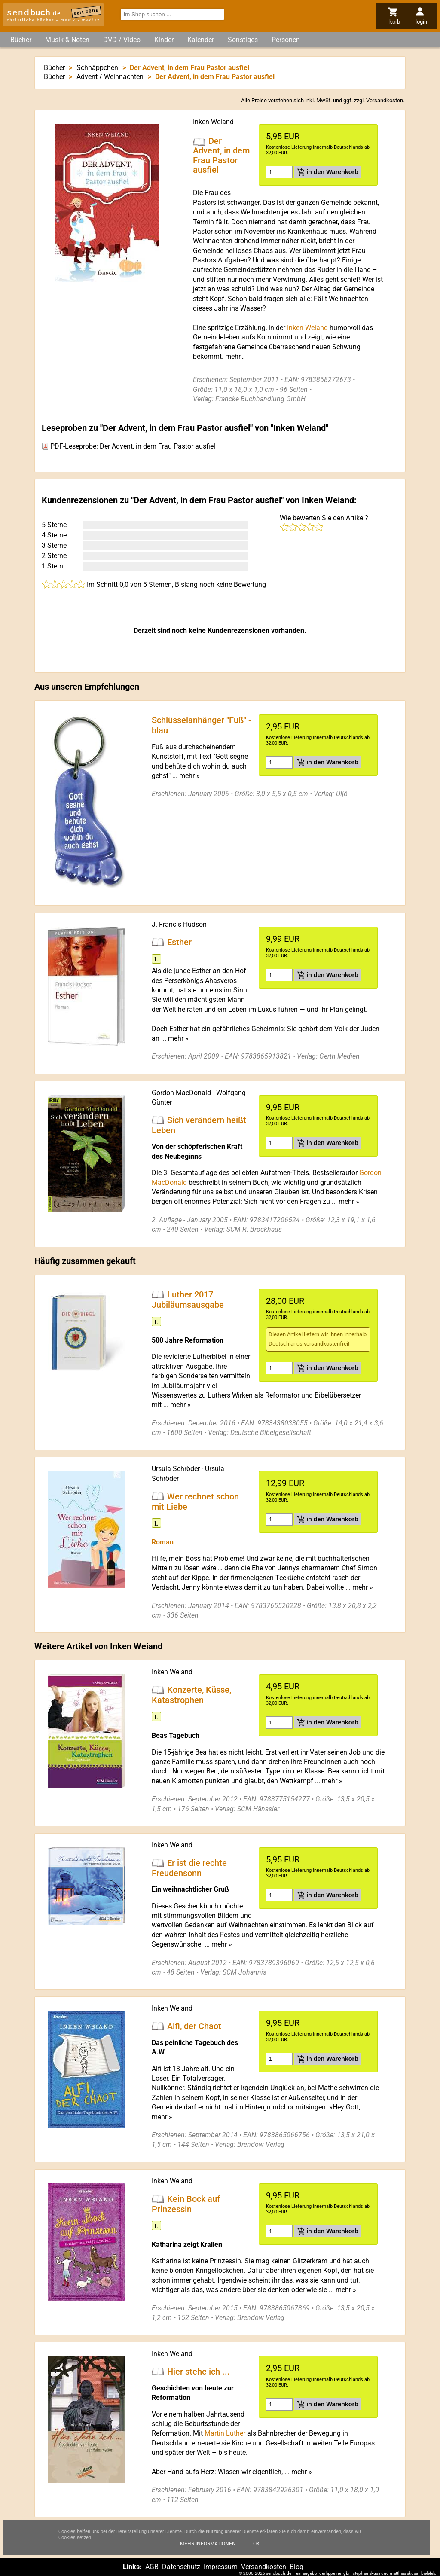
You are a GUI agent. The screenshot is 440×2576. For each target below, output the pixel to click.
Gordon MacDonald (181, 1093)
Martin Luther (225, 2433)
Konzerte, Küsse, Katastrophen (191, 1695)
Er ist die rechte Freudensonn (189, 1867)
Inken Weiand (213, 122)
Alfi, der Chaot (194, 2026)
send (34, 12)
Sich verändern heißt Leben (199, 1125)
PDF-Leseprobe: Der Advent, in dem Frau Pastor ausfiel (128, 446)
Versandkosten (384, 100)
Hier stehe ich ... (198, 2371)
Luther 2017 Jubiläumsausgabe (188, 1299)
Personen (286, 40)
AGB (152, 2567)
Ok (256, 2544)
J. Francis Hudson (179, 924)
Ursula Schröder (176, 1469)
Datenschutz (181, 2567)
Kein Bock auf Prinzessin (186, 2203)
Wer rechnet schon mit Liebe (195, 1501)
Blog (296, 2567)
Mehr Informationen (208, 2544)
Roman (163, 1542)
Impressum (221, 2567)
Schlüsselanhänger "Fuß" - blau (201, 725)
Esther (179, 942)
